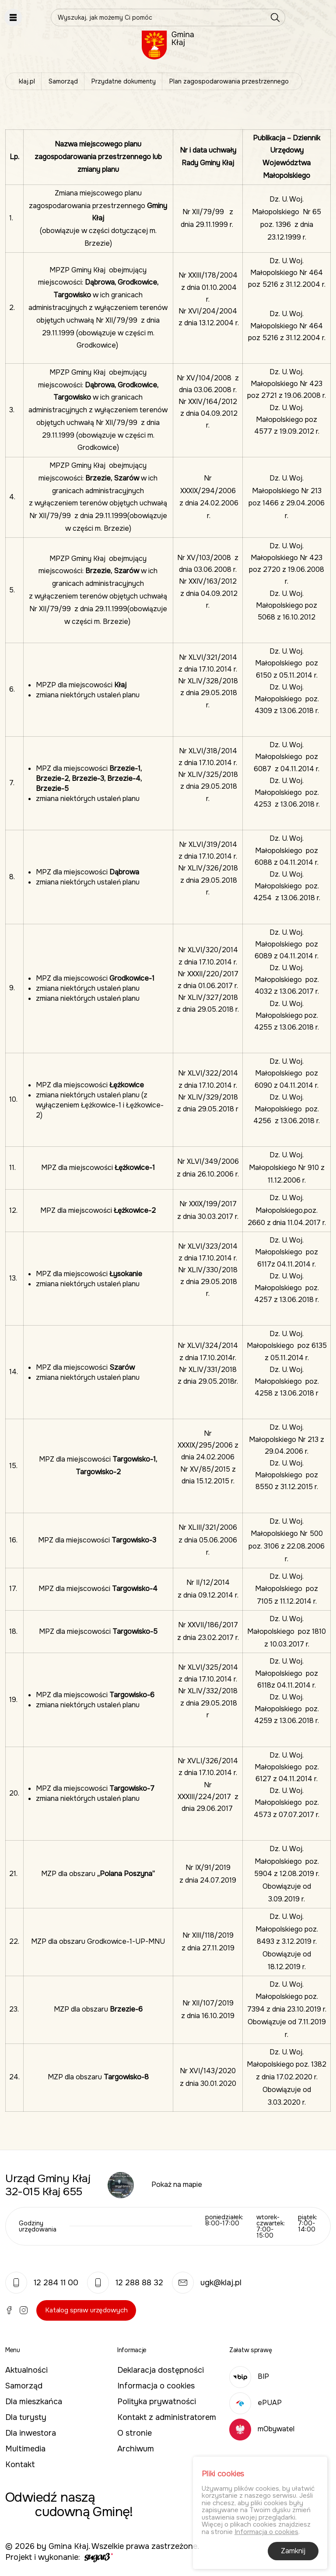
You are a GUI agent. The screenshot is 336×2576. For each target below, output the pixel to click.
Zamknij (293, 2552)
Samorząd (63, 81)
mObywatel (261, 2428)
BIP (249, 2376)
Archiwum (135, 2449)
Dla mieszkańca (33, 2401)
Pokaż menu (13, 17)
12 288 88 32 (125, 2283)
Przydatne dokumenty (123, 81)
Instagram (24, 2310)
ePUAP (255, 2402)
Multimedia (25, 2449)
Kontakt (20, 2464)
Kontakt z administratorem (166, 2417)
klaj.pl (27, 81)
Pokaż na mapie (176, 2184)
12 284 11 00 (41, 2283)
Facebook (9, 2310)
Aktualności (26, 2370)
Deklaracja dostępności (160, 2370)
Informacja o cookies (156, 2386)
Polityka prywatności (156, 2401)
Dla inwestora (30, 2433)
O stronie (134, 2433)
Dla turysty (25, 2417)
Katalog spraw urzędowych (86, 2310)
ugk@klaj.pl (207, 2283)
